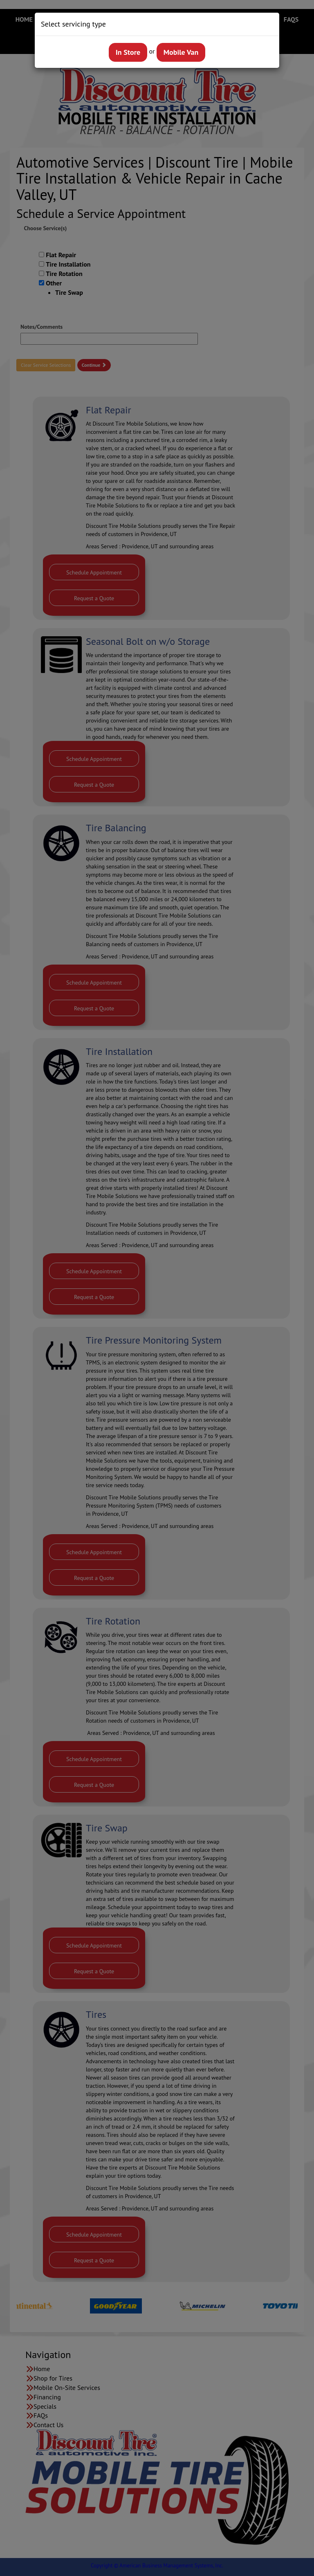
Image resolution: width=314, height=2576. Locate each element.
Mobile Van (181, 52)
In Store (128, 52)
